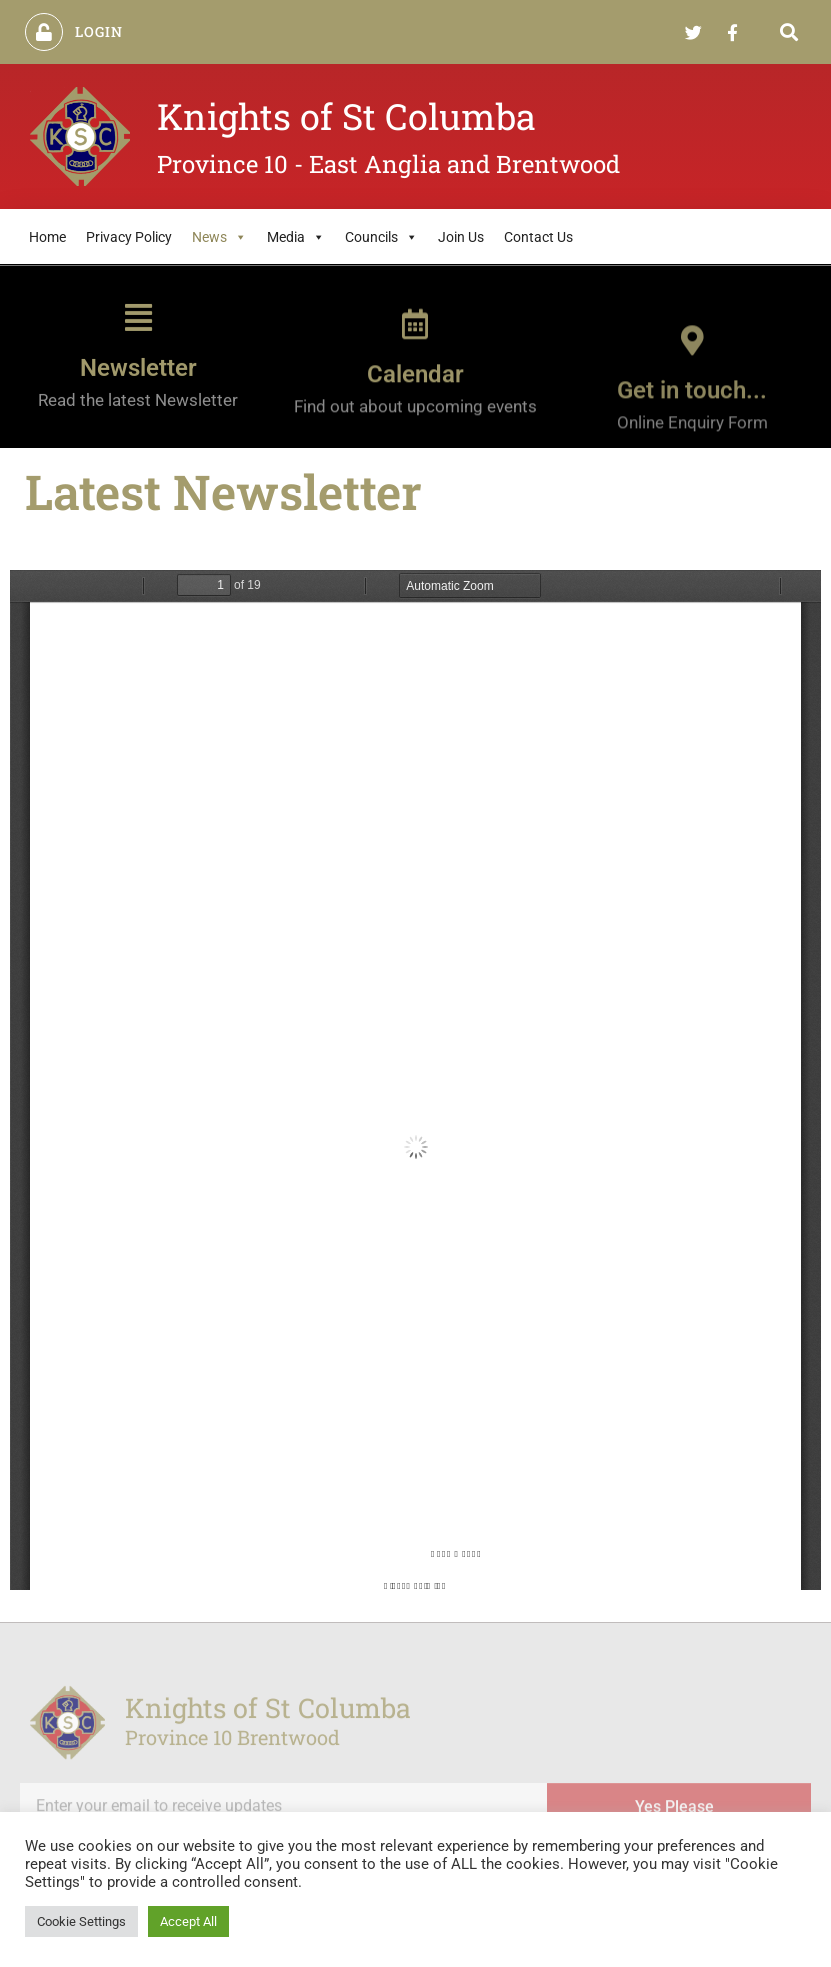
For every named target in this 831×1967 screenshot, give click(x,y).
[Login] (44, 32)
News (219, 237)
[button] (789, 32)
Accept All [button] (188, 1921)
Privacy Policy (129, 237)
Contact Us (538, 237)
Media (296, 237)
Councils (381, 237)
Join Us (461, 237)
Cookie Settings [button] (81, 1921)
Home (47, 237)
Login (99, 31)
